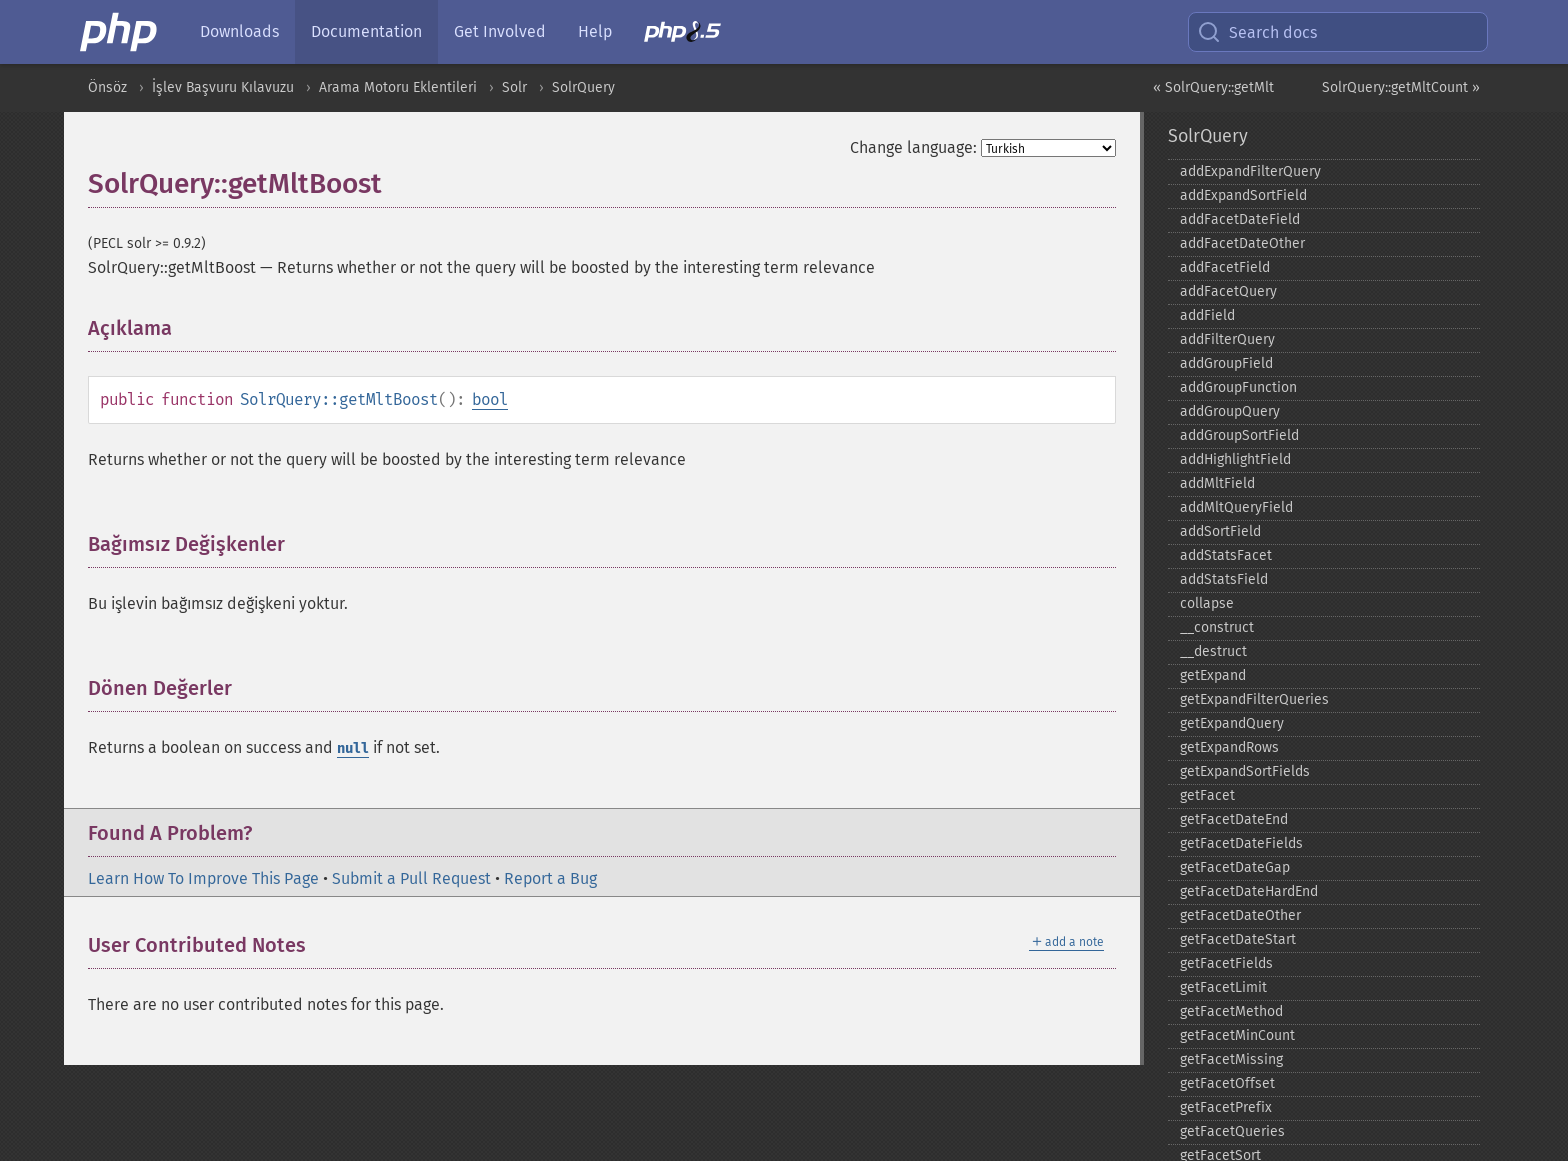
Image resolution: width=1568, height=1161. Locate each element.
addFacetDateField (1240, 219)
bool (490, 399)
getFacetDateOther (1240, 915)
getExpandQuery (1232, 723)
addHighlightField (1235, 459)
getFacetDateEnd (1234, 819)
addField (1207, 315)
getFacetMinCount (1237, 1035)
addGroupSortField (1239, 435)
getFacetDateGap (1235, 867)
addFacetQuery (1228, 291)
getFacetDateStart (1238, 939)
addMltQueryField (1236, 507)
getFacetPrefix (1226, 1107)
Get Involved (500, 31)
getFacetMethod (1231, 1011)
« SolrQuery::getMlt (1213, 87)
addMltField (1217, 483)
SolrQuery (583, 87)
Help (595, 31)
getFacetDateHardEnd (1249, 891)
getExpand (1213, 675)
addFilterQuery (1227, 339)
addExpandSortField (1243, 195)
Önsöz (107, 87)
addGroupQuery (1230, 411)
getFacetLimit (1223, 987)
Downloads (239, 31)
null (353, 748)
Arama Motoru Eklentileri (398, 87)
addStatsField (1224, 579)
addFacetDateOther (1242, 243)
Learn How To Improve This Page (203, 878)
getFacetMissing (1231, 1059)
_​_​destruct (1213, 651)
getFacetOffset (1227, 1083)
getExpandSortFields (1245, 771)
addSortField (1220, 531)
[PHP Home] (120, 32)
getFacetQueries (1232, 1131)
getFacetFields (1226, 963)
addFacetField (1225, 267)
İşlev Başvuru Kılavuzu (223, 87)
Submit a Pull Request (411, 878)
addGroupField (1226, 363)
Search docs (1257, 32)
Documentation (366, 31)
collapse (1207, 603)
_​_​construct (1217, 627)
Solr (514, 87)
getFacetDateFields (1241, 843)
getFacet (1207, 795)
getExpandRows (1229, 747)
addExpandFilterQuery (1250, 171)
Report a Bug (550, 878)
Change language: (913, 147)
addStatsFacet (1226, 555)
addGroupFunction (1238, 387)
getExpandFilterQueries (1254, 699)
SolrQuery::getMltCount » (1401, 87)
